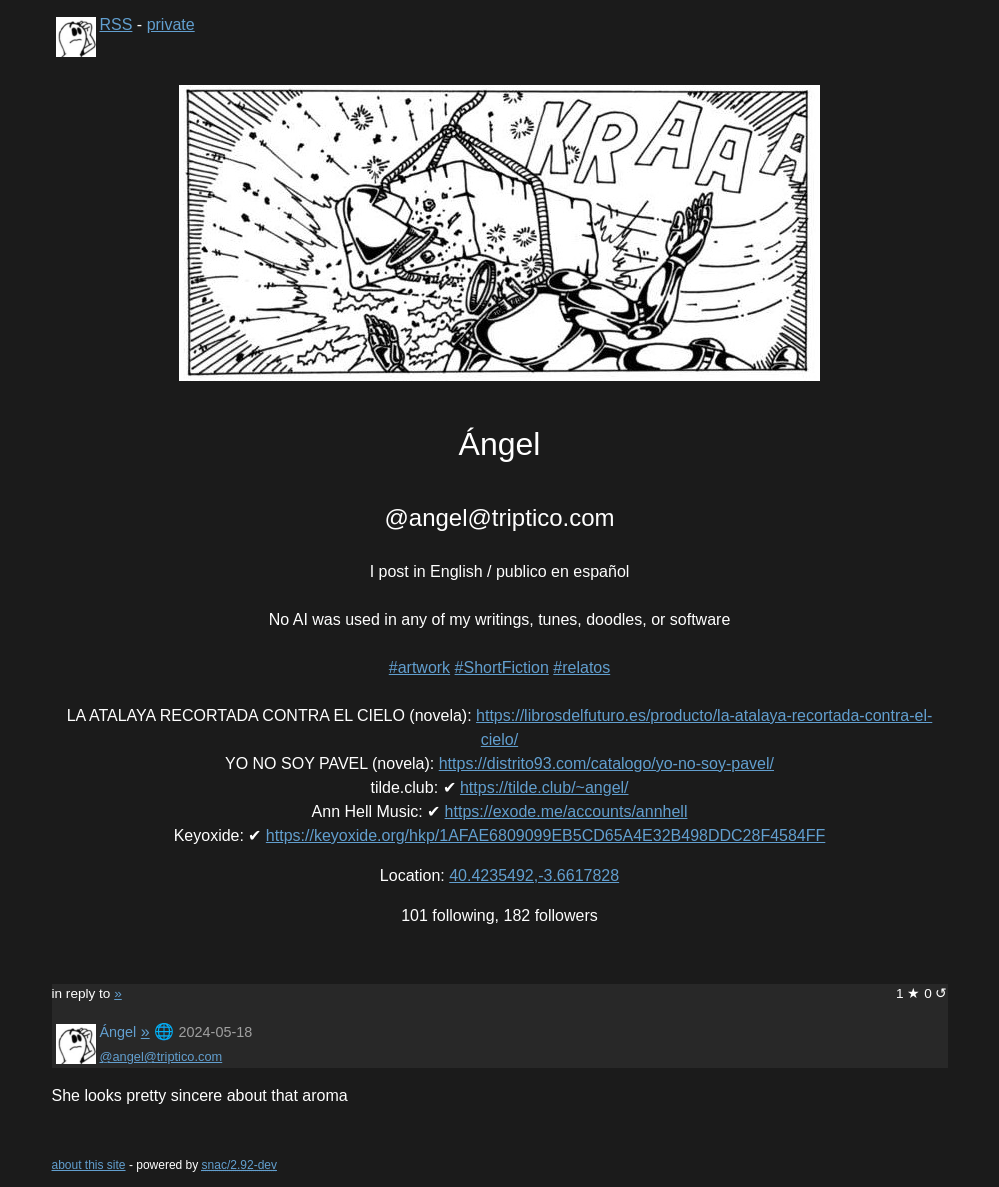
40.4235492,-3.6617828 (534, 875)
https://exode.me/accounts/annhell (566, 811)
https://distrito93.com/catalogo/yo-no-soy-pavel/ (606, 763)
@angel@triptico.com (161, 1056)
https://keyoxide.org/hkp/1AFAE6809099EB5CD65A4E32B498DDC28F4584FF (545, 835)
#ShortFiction (502, 667)
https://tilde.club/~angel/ (544, 787)
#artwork (419, 667)
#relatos (581, 667)
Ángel (118, 1032)
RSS (116, 24)
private (171, 24)
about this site (89, 1165)
